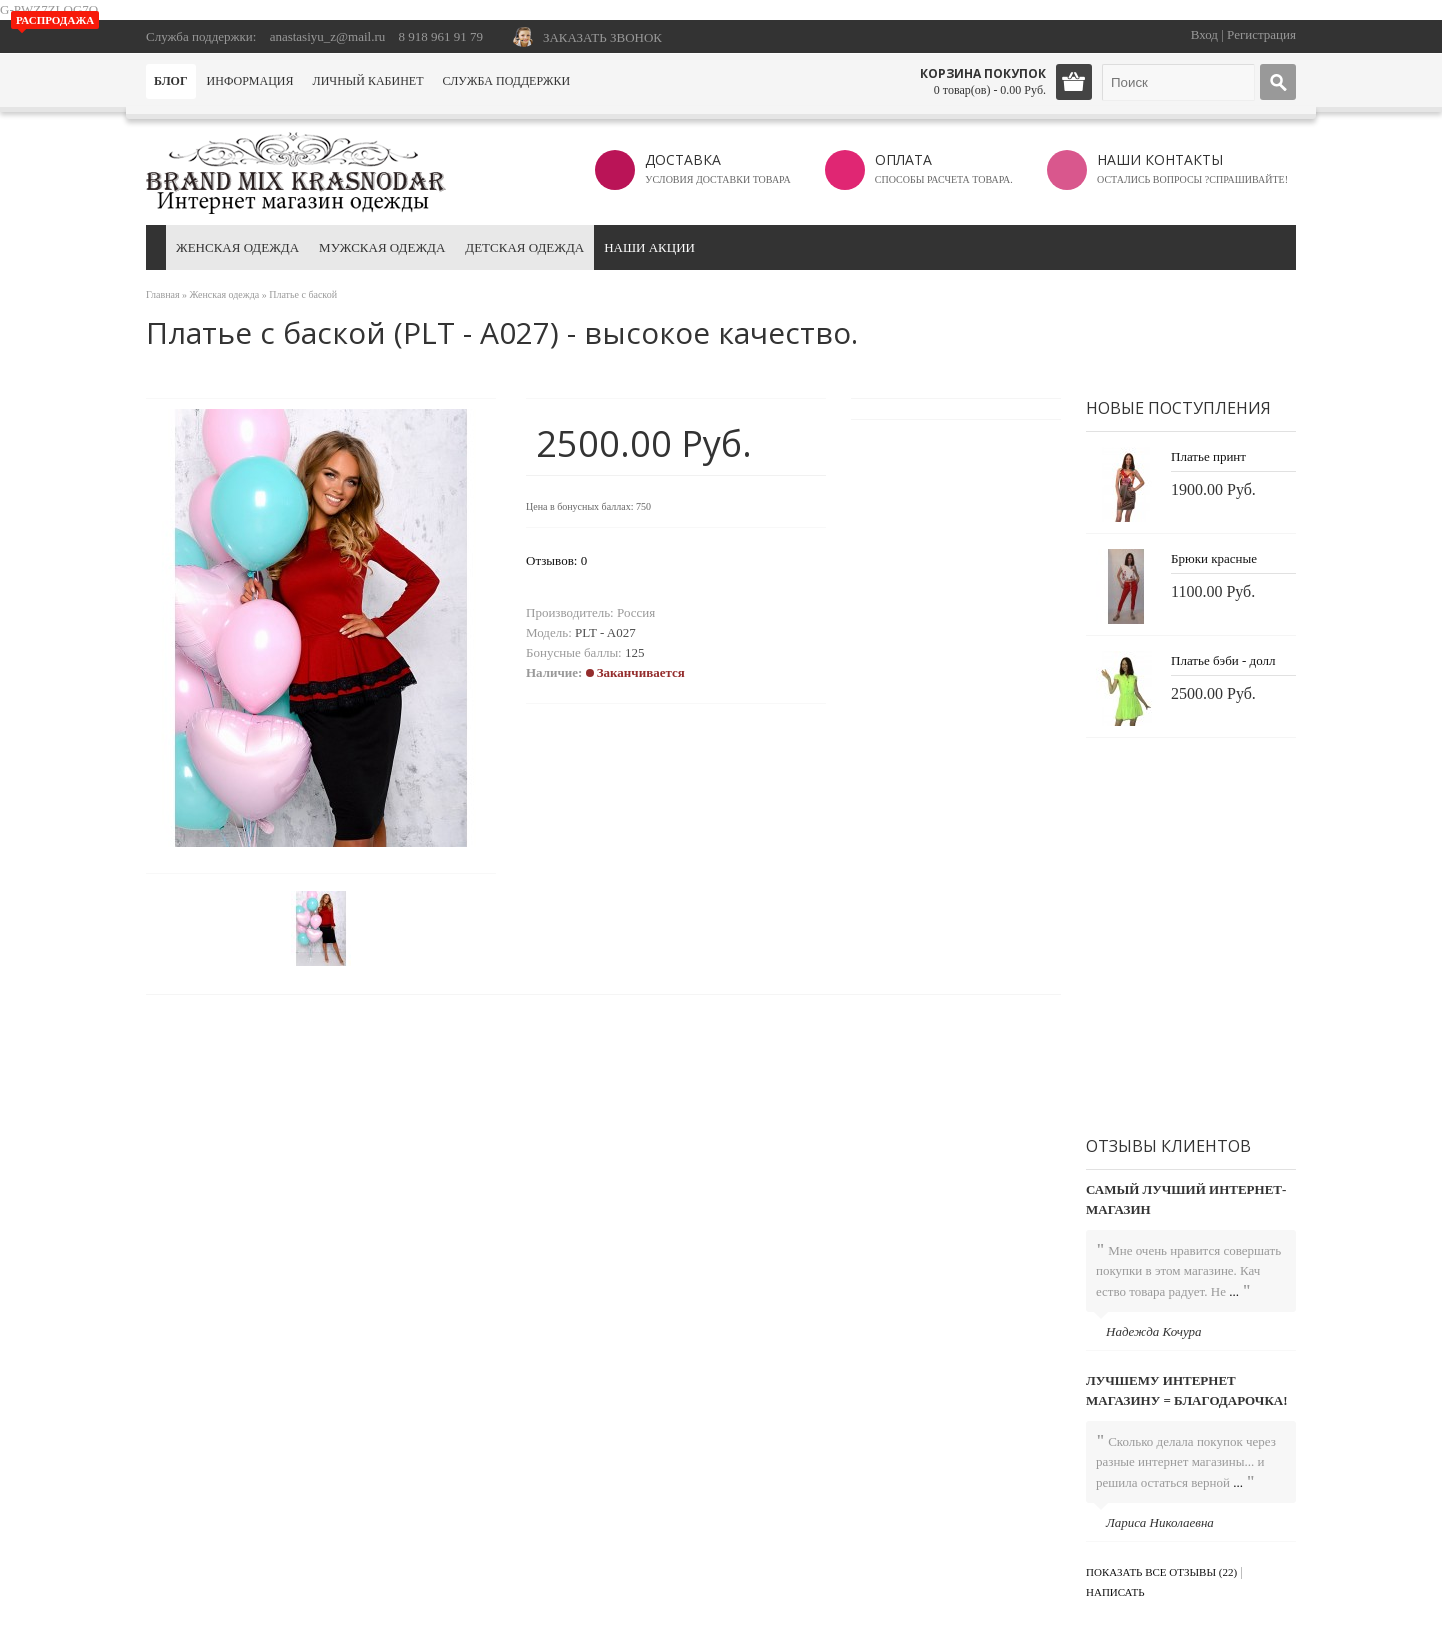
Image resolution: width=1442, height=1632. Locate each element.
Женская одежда (237, 247)
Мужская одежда (382, 247)
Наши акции (649, 247)
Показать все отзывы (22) (1161, 1572)
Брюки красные (1214, 558)
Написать (1115, 1592)
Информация (250, 81)
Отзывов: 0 (556, 560)
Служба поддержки (506, 81)
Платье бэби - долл (1223, 660)
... (1234, 1291)
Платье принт (1208, 456)
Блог (171, 81)
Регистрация (1261, 34)
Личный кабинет (368, 81)
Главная (163, 294)
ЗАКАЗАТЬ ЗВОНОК (602, 37)
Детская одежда (524, 247)
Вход (1204, 34)
